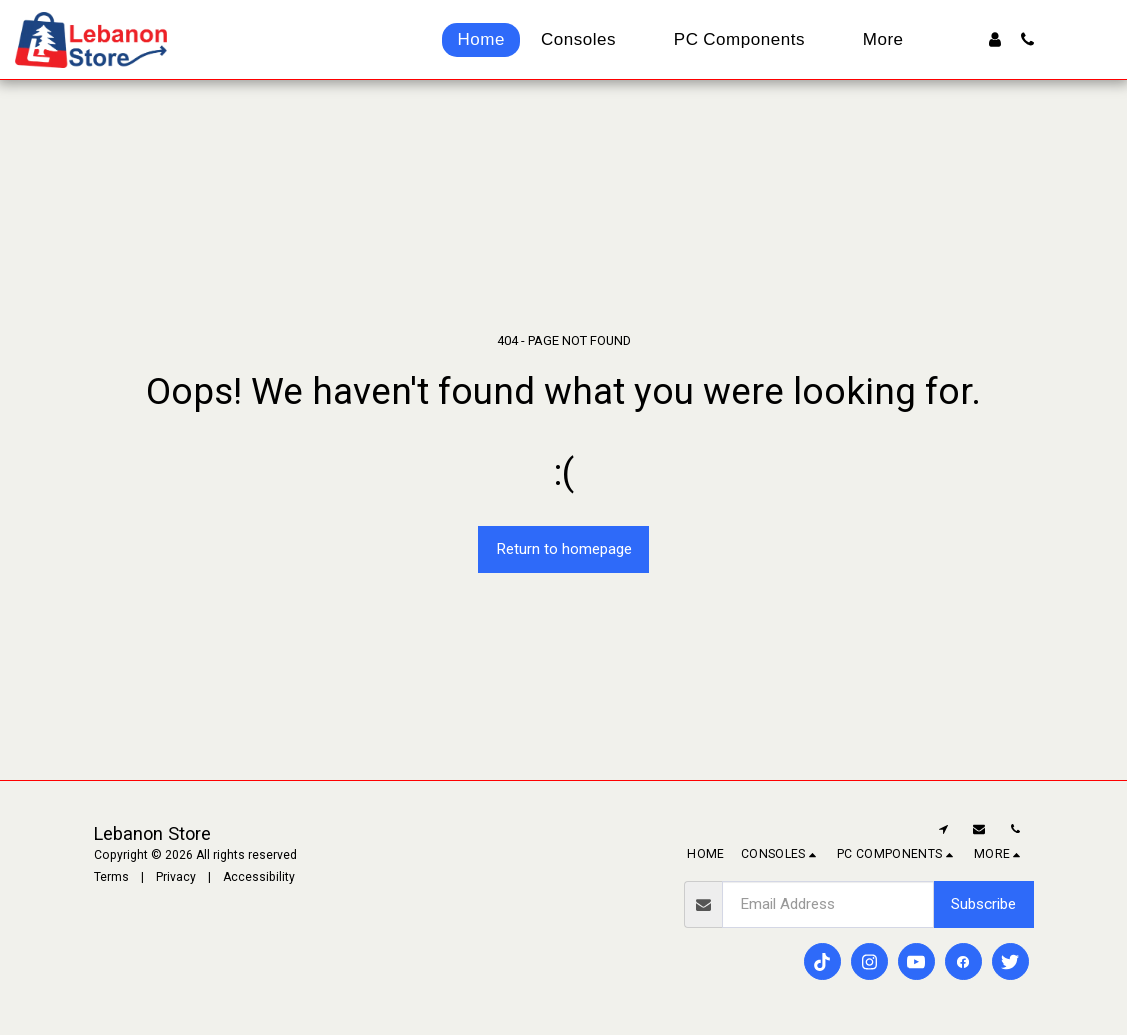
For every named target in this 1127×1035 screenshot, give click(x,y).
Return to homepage (564, 549)
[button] (1027, 39)
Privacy (176, 877)
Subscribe (983, 904)
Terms (111, 877)
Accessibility (259, 877)
